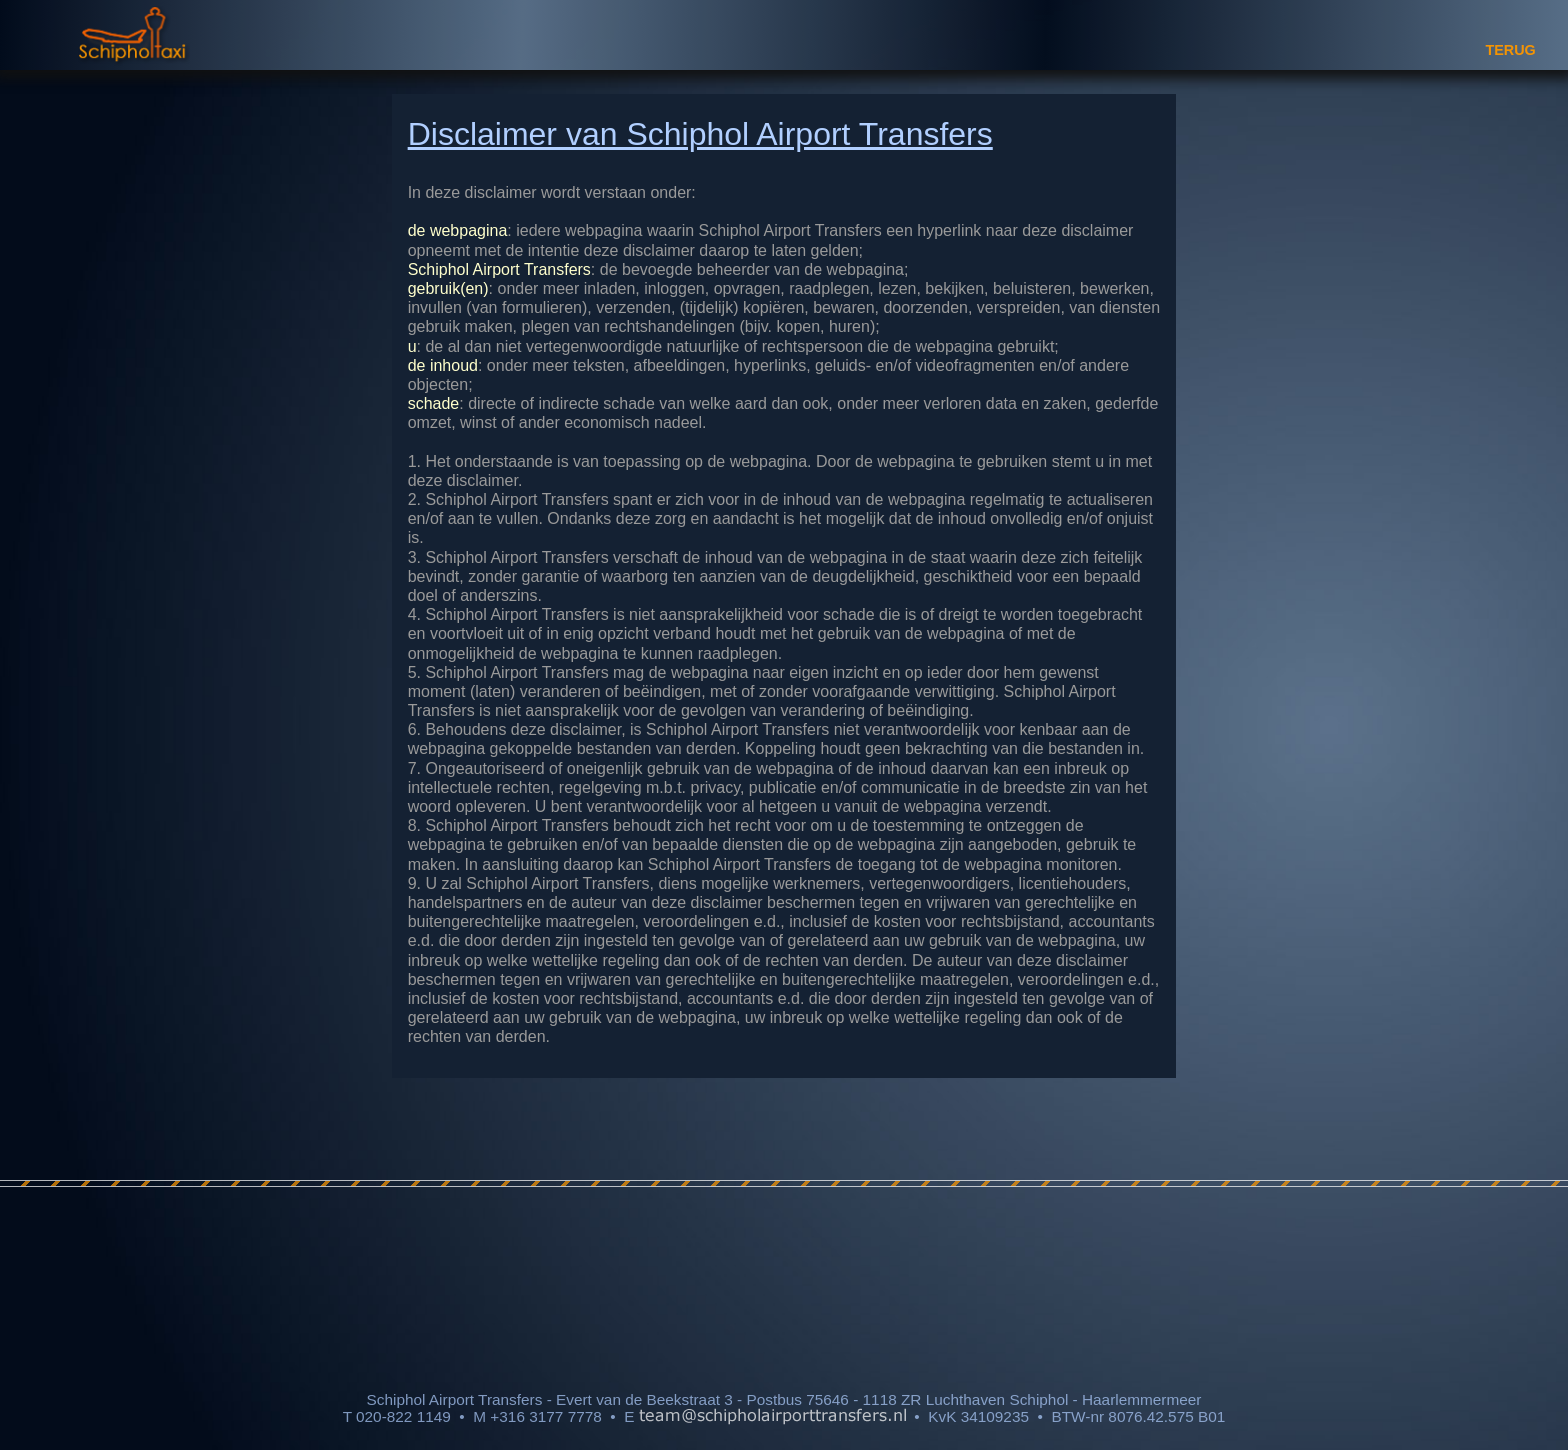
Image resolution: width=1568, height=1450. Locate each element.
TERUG (1510, 50)
